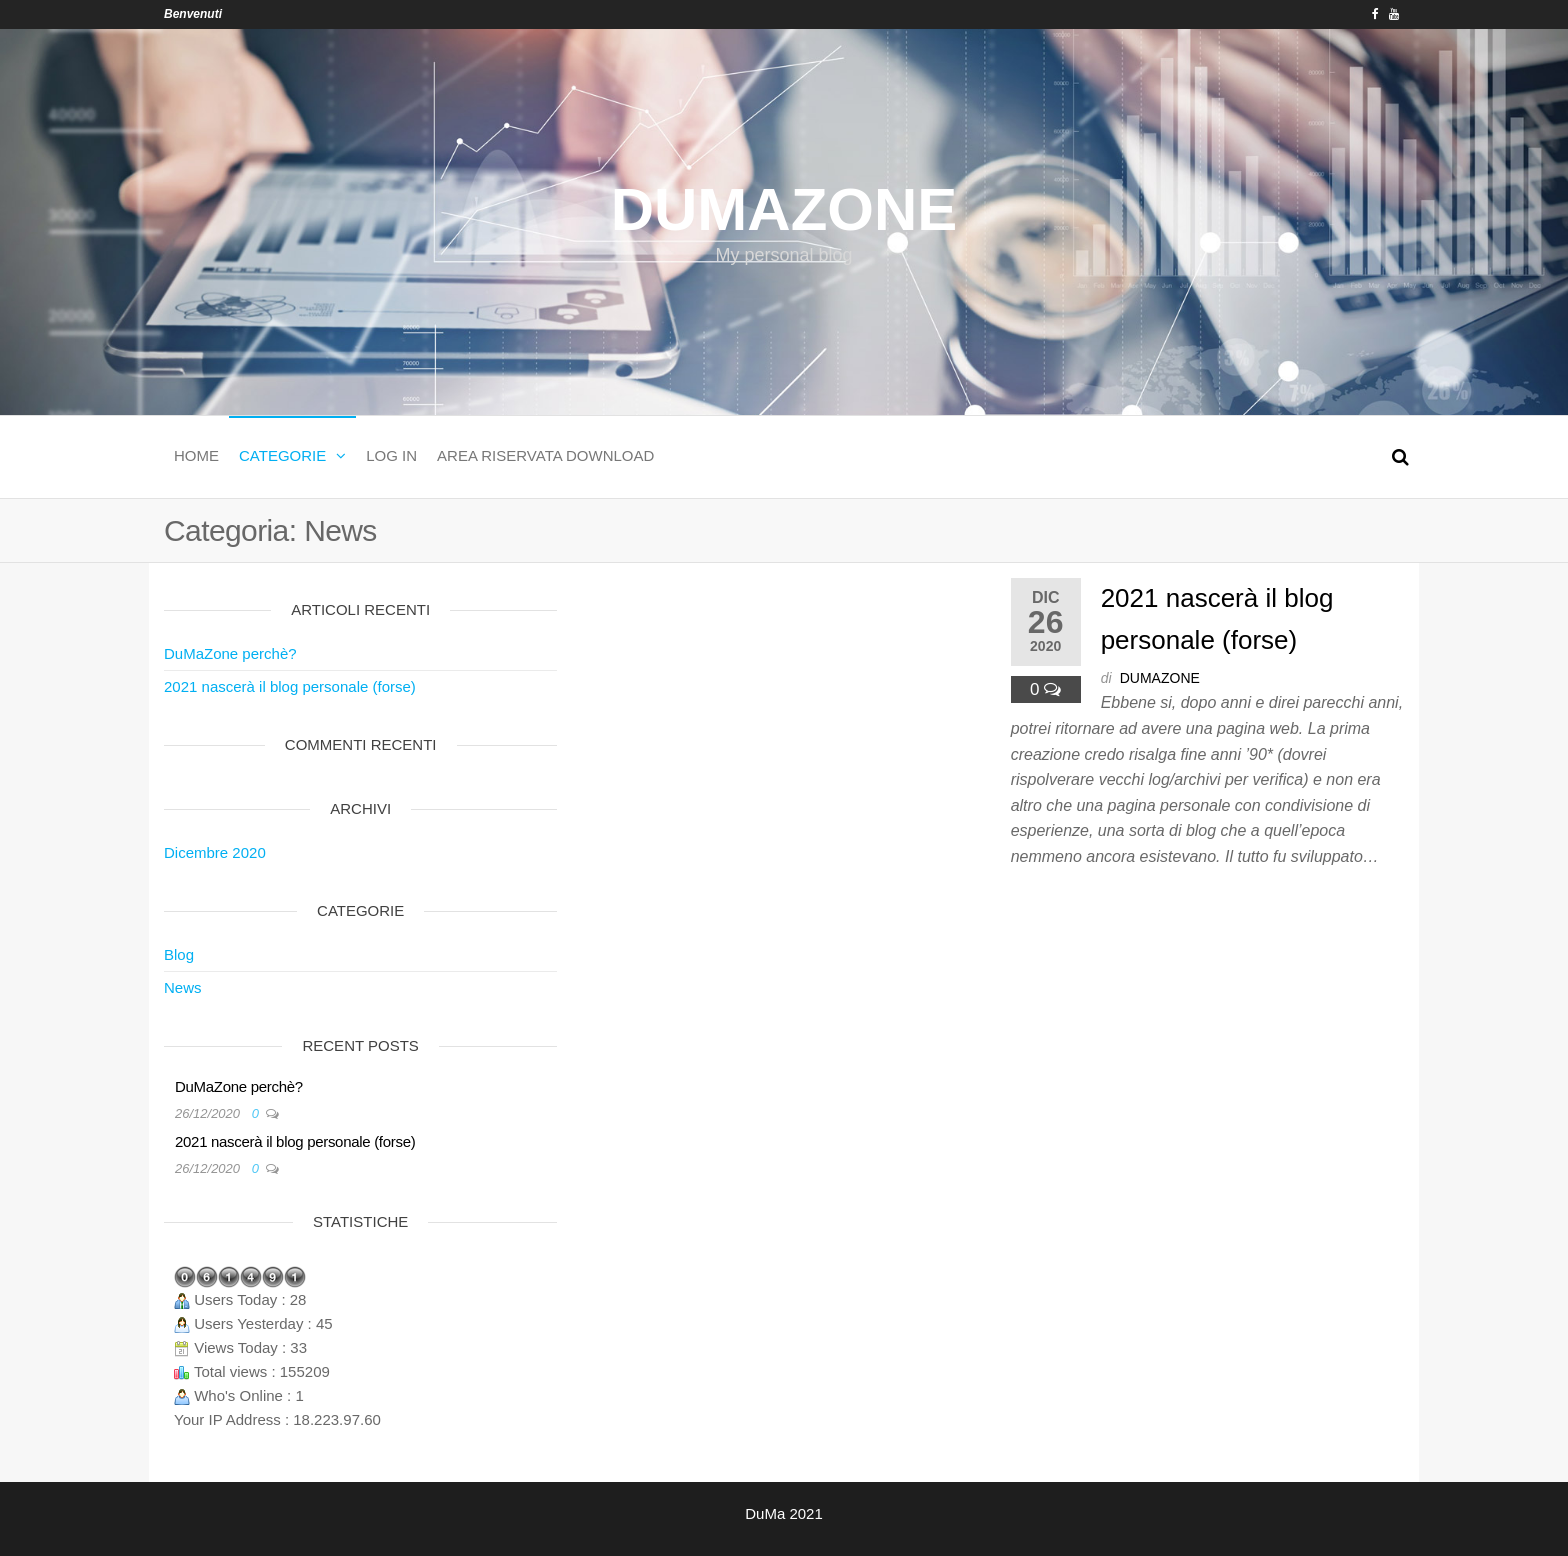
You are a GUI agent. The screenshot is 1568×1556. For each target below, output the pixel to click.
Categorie (282, 455)
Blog (179, 954)
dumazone (1160, 678)
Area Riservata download (545, 455)
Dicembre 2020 (215, 852)
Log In (391, 455)
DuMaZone (784, 209)
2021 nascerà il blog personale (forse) (290, 686)
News (183, 987)
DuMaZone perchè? (230, 653)
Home (196, 455)
